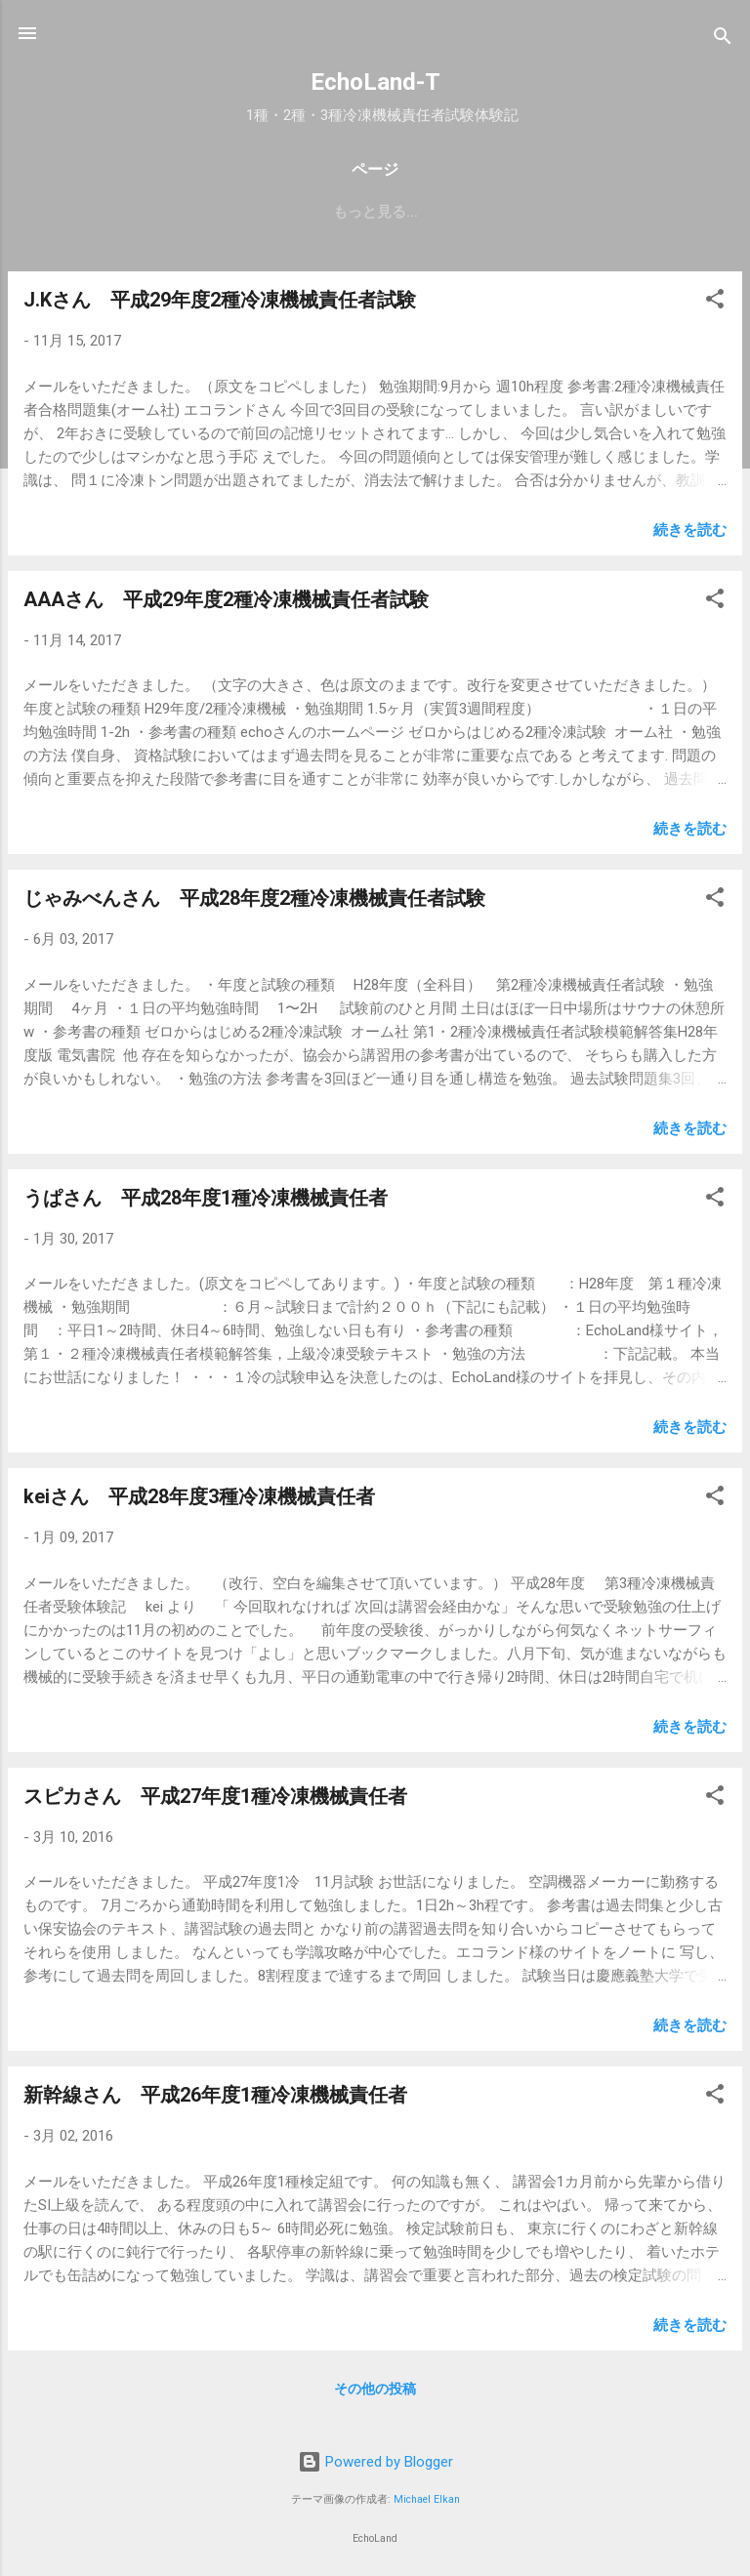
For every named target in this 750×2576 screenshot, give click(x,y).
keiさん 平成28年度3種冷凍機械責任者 (199, 1496)
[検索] (722, 39)
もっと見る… (664, 212)
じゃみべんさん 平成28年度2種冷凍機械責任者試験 (254, 898)
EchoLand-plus (105, 212)
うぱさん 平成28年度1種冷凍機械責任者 (205, 1197)
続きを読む (690, 530)
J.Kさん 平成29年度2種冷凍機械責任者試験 (219, 299)
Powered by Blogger (375, 2462)
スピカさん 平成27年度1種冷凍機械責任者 (215, 1796)
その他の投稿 (375, 2388)
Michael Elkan (427, 2499)
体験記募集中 (543, 212)
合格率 (319, 212)
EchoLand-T (375, 82)
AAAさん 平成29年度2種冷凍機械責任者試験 (226, 599)
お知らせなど (420, 212)
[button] (715, 302)
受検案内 (232, 212)
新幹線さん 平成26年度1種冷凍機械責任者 (215, 2094)
